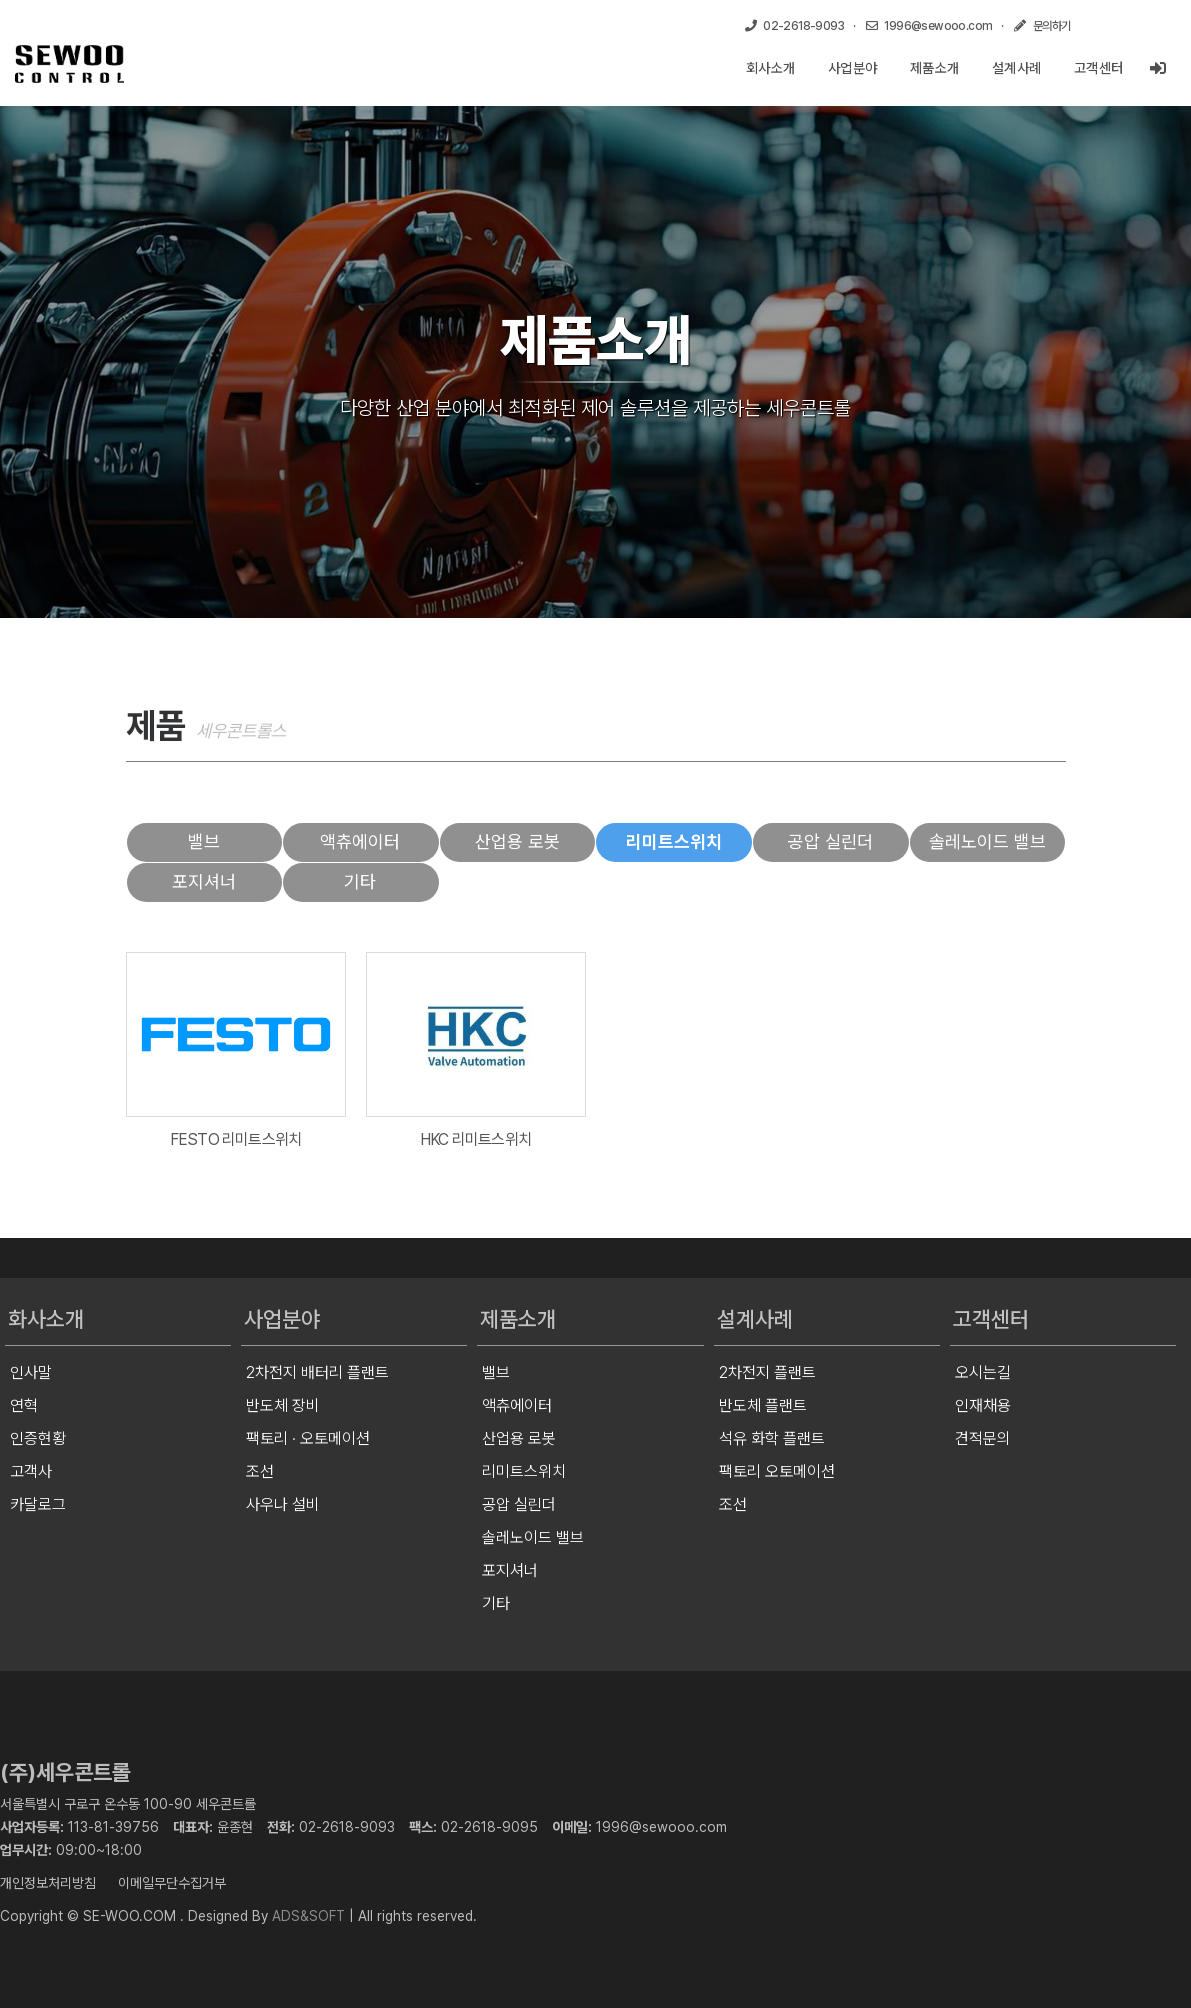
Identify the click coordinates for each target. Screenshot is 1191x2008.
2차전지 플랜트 (767, 1372)
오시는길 (983, 1372)
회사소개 (771, 68)
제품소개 (935, 68)
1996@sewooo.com (661, 1827)
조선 (260, 1471)
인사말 (31, 1372)
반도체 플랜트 (763, 1405)
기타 (360, 881)
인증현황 (38, 1438)
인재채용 (983, 1405)
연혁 (24, 1405)
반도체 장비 (283, 1405)
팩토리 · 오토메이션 (308, 1438)
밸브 (204, 841)
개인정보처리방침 (48, 1883)
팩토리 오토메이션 (777, 1471)
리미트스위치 (674, 841)
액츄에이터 (360, 841)
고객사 (31, 1471)
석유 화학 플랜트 (772, 1438)
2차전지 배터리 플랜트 (317, 1372)
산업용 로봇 (517, 841)
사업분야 (853, 68)
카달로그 (38, 1504)
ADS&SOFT (308, 1916)
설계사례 (1017, 68)
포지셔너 (204, 881)
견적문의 (983, 1438)
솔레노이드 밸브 (987, 841)
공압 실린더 (830, 841)
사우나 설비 (283, 1504)
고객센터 (1099, 68)
